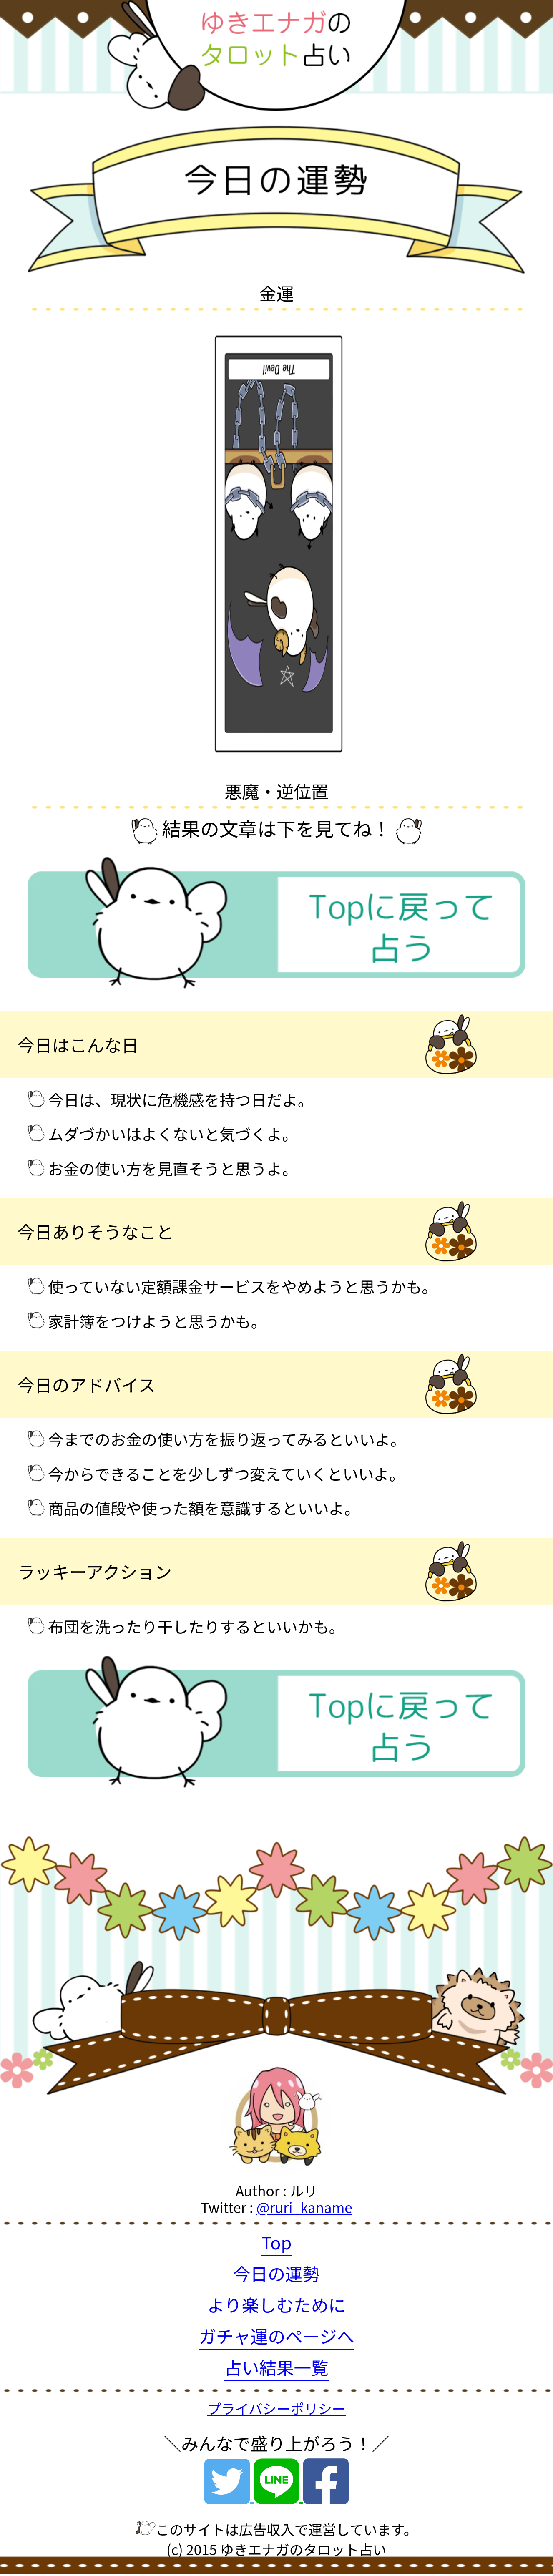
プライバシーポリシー (276, 2408)
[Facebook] (326, 2493)
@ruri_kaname (304, 2207)
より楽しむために (276, 2304)
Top (276, 2241)
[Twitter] (229, 2493)
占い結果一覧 (276, 2367)
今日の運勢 (276, 2273)
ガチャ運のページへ (276, 2335)
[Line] (278, 2493)
